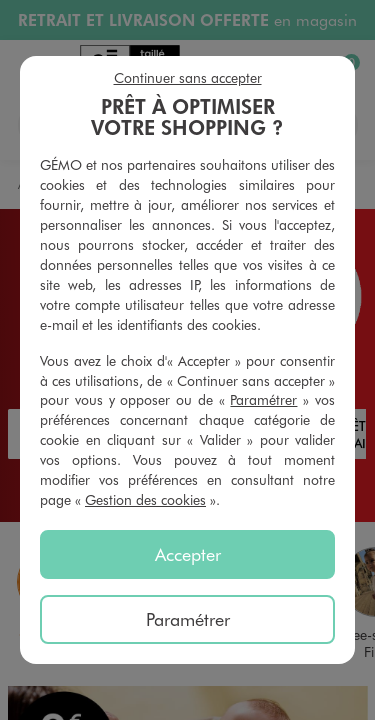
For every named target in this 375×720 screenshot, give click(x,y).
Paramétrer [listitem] (188, 619)
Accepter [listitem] (188, 554)
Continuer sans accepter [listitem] (188, 77)
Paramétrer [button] (263, 399)
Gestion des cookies (145, 499)
